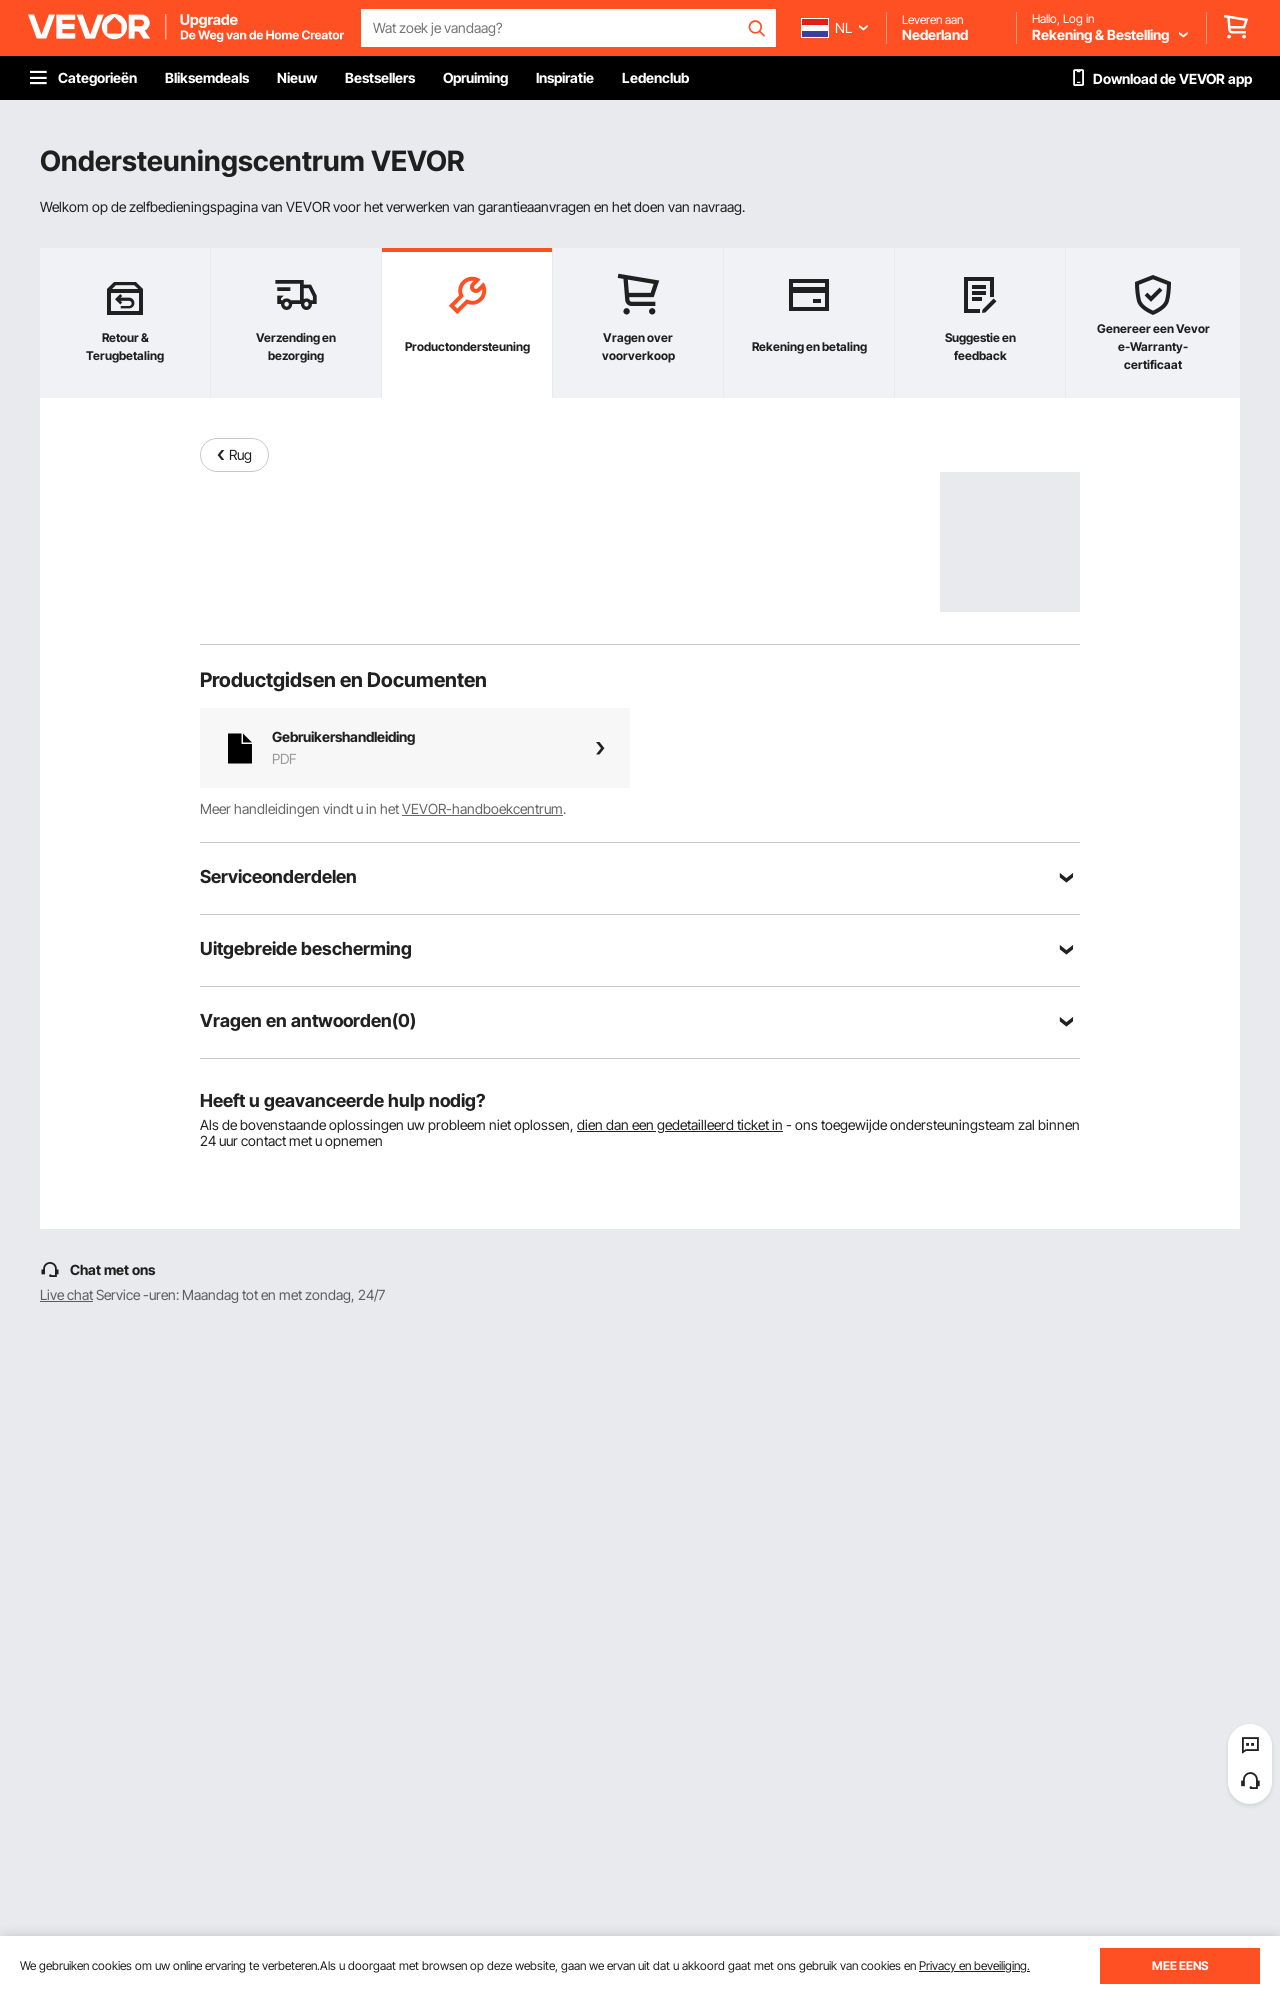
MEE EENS (1180, 1965)
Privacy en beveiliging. (974, 1965)
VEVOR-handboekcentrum (482, 808)
